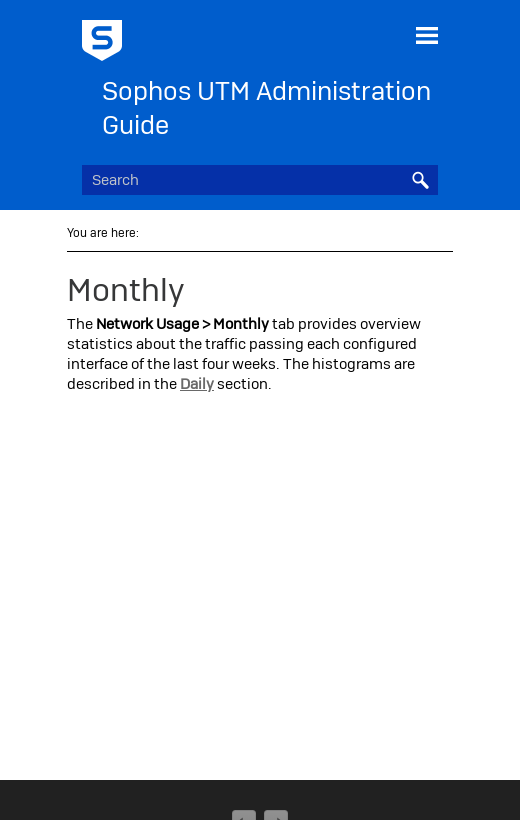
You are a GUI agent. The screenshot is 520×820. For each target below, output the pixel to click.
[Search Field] (260, 180)
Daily (197, 384)
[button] (420, 180)
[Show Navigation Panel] (427, 35)
